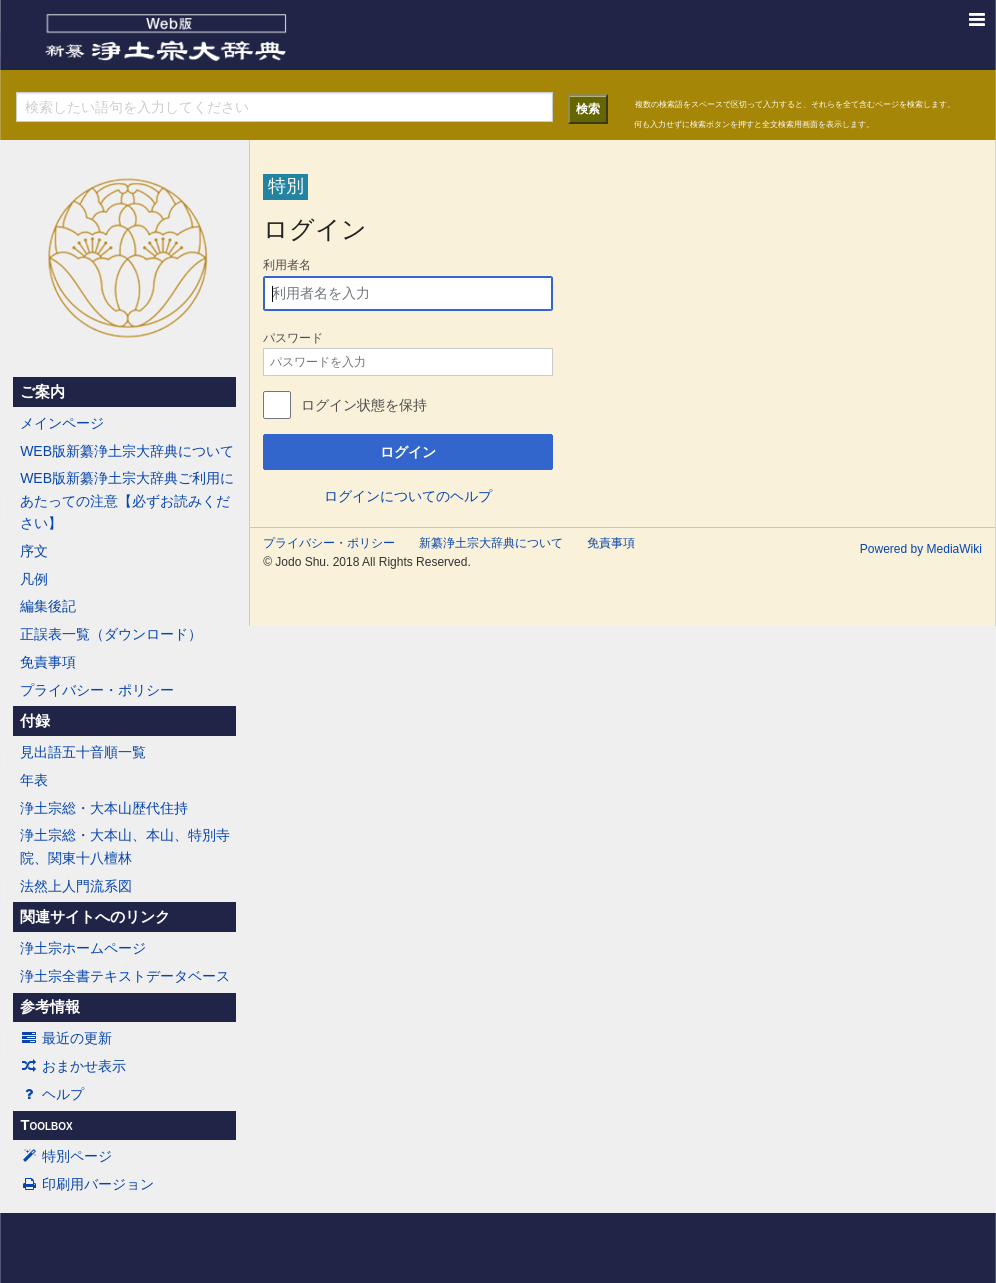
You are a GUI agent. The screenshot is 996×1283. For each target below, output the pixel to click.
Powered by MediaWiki (921, 549)
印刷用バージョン (87, 1184)
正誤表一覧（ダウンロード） (111, 634)
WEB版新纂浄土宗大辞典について (127, 451)
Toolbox (46, 1125)
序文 (34, 551)
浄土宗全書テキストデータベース (125, 976)
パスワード (293, 338)
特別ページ (66, 1156)
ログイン (408, 452)
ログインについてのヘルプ (408, 496)
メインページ (62, 423)
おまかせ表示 (73, 1066)
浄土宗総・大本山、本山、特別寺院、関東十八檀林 (125, 846)
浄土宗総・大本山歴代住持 (104, 808)
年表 (34, 780)
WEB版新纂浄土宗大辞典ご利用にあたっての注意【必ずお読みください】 (127, 500)
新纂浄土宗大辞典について (491, 543)
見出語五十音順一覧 (83, 752)
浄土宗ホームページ (83, 948)
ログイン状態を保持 (364, 405)
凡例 (34, 579)
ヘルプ (52, 1094)
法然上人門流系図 (76, 886)
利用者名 (287, 265)
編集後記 (48, 606)
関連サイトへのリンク (95, 917)
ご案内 (42, 392)
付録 (35, 721)
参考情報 (50, 1007)
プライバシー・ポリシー (97, 690)
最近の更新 (66, 1038)
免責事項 (48, 662)
